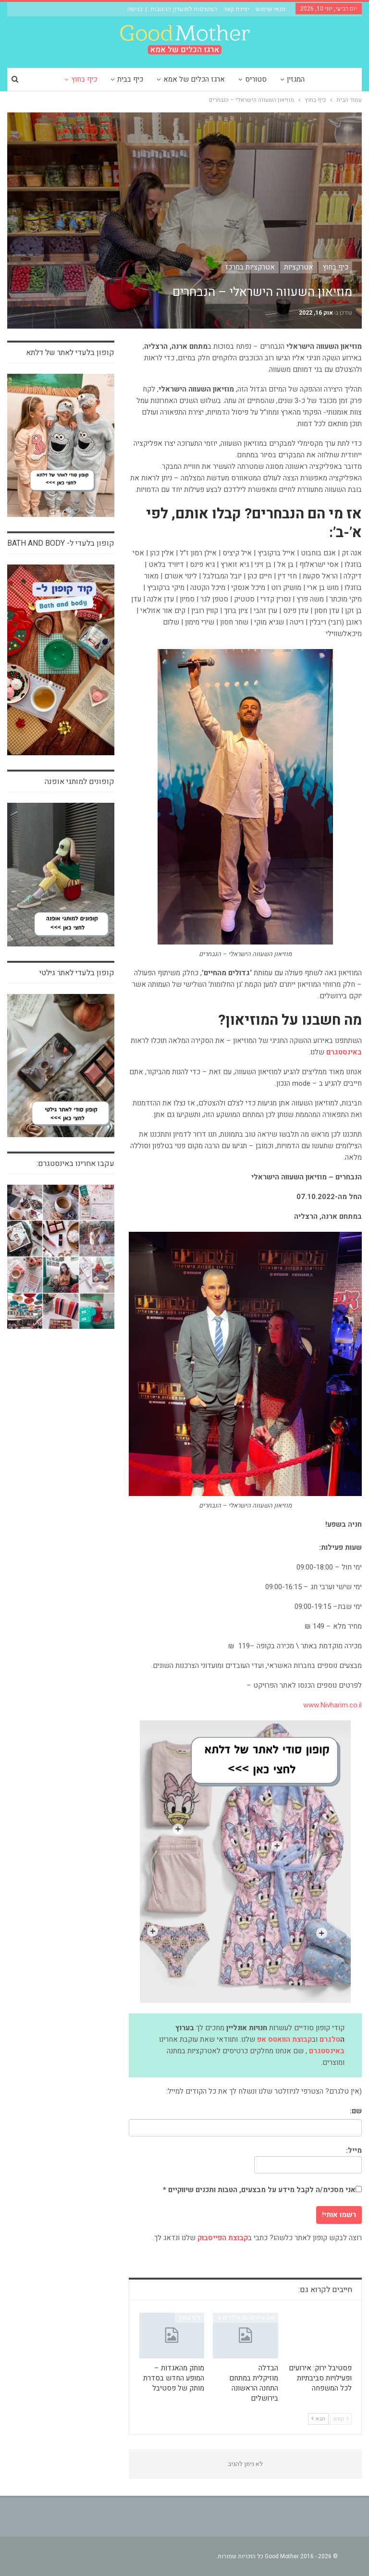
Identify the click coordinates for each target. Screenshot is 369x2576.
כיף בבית (145, 79)
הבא (318, 2419)
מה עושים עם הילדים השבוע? (240, 2317)
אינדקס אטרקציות (325, 2317)
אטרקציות (298, 267)
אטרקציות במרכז (250, 267)
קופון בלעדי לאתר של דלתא (70, 352)
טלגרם (330, 2039)
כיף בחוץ (97, 79)
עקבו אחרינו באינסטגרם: (75, 1163)
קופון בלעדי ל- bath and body (60, 543)
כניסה (135, 8)
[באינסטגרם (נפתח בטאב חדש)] (344, 1052)
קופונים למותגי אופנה (79, 781)
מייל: (308, 2159)
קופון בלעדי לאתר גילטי (76, 973)
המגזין (314, 79)
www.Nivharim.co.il (332, 1705)
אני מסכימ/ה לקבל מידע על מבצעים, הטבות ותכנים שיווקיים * (262, 2189)
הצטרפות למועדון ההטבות (183, 8)
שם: (356, 2111)
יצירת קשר (236, 8)
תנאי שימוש (270, 8)
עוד (57, 79)
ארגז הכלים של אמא (210, 79)
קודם (340, 2419)
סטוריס (273, 79)
